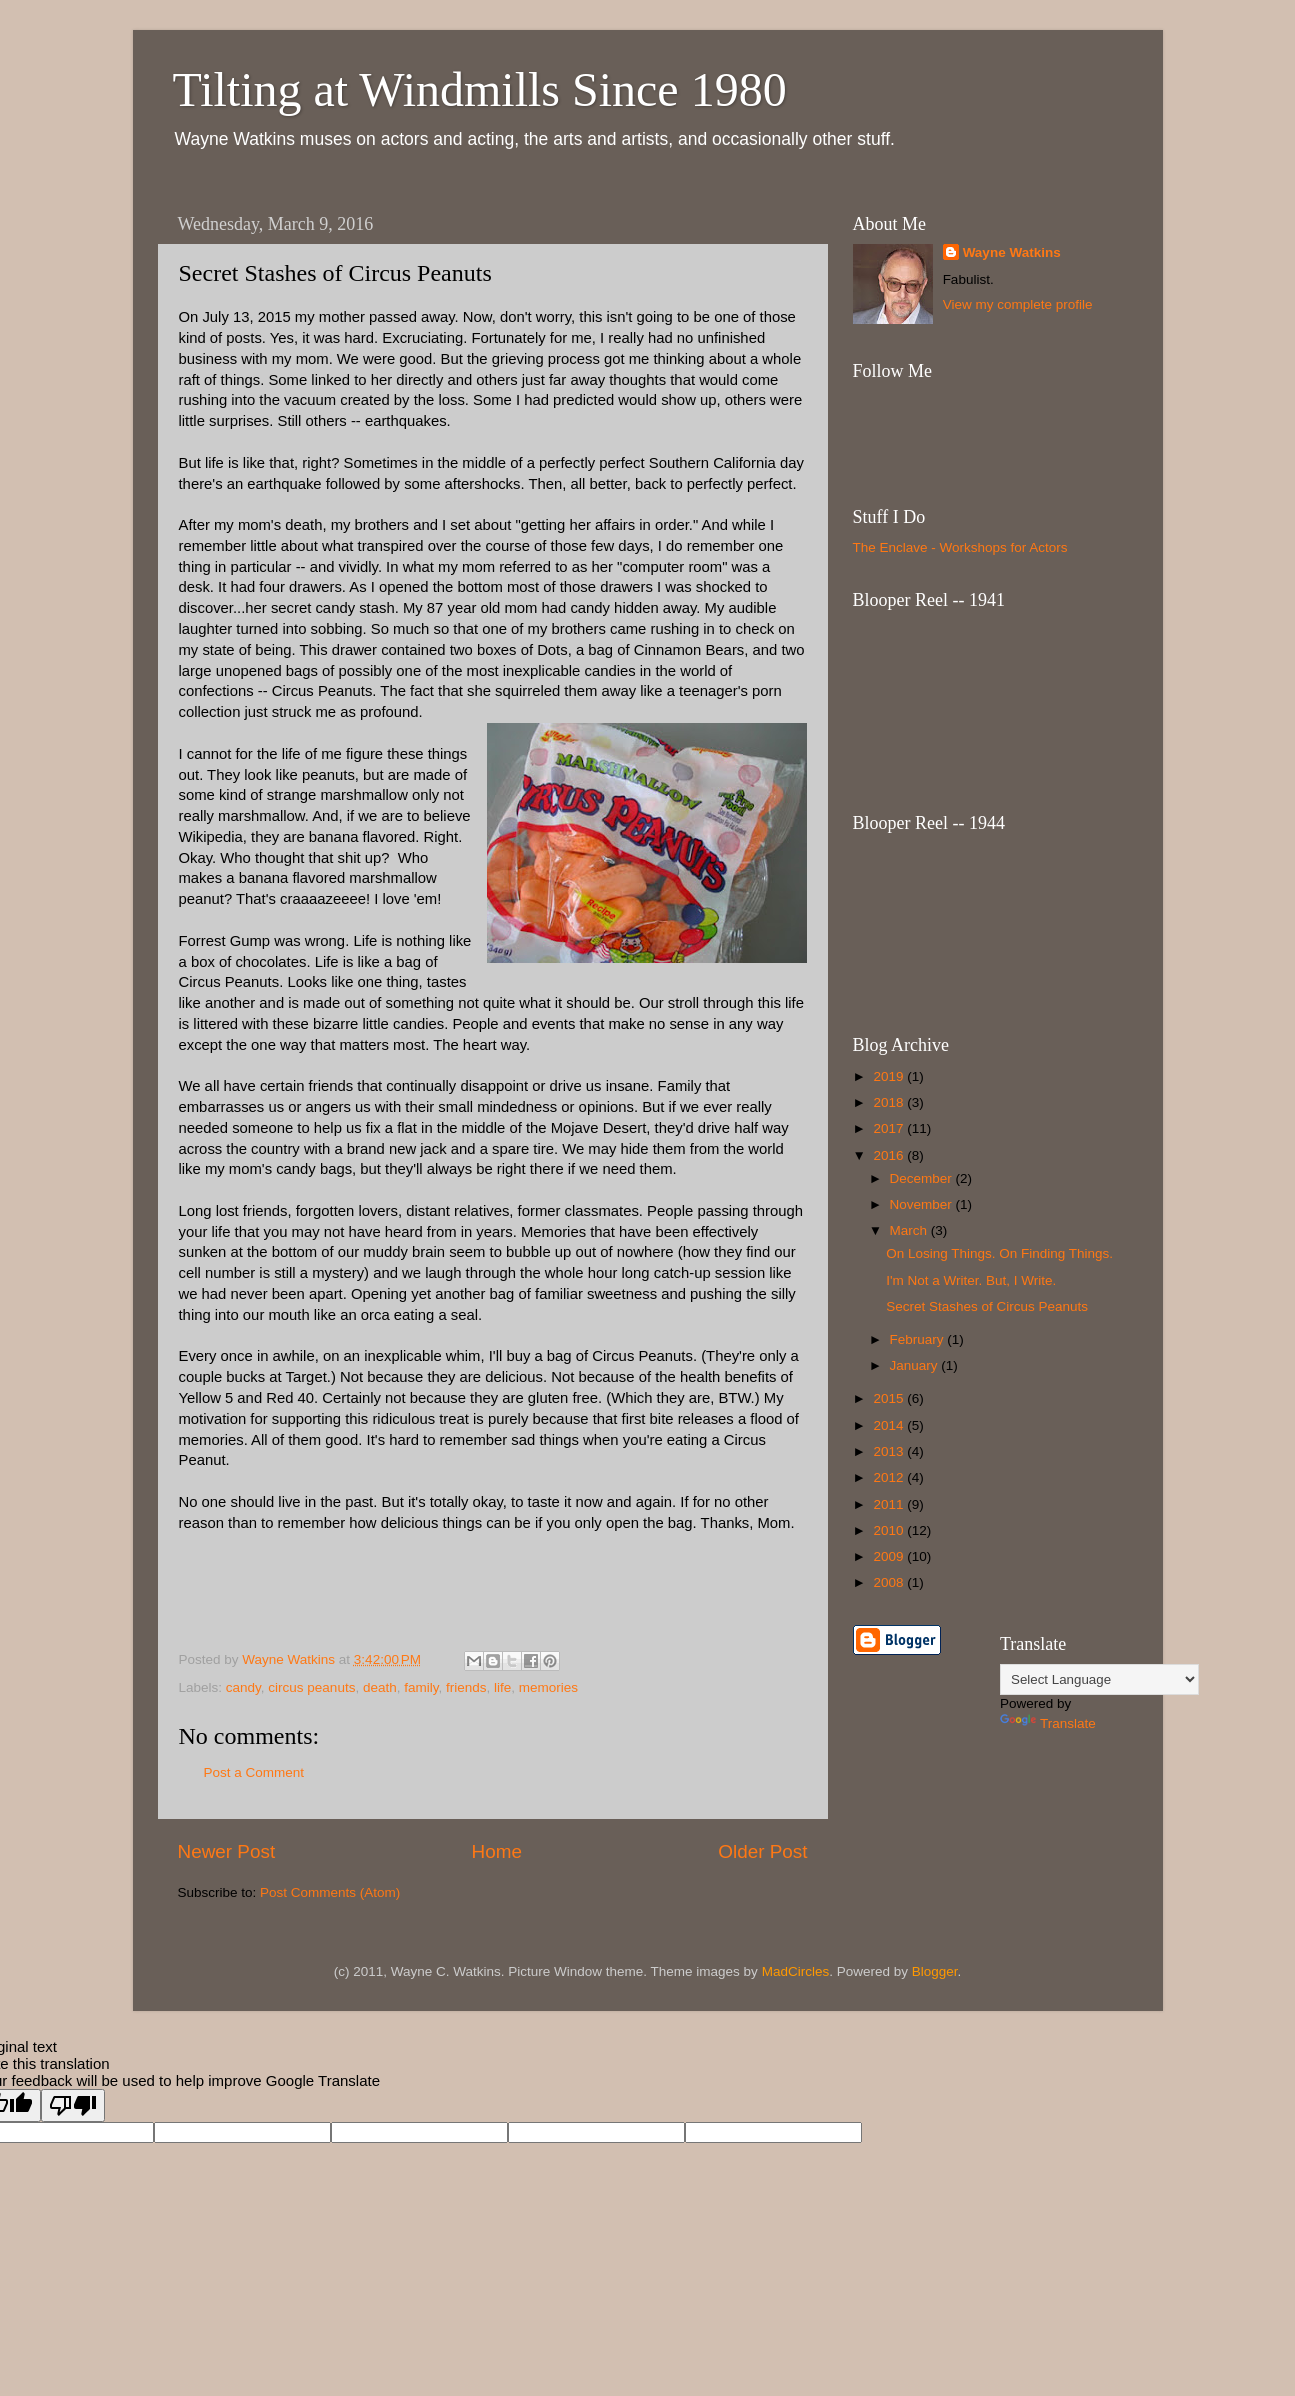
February (919, 1339)
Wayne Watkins (1012, 252)
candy (243, 1687)
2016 (890, 1155)
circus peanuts (311, 1687)
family (421, 1687)
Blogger (935, 1971)
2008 (890, 1582)
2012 (890, 1477)
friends (466, 1687)
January (916, 1365)
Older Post (762, 1851)
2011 (890, 1504)
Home (497, 1851)
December (923, 1178)
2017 (890, 1128)
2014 (890, 1425)
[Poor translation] (73, 2105)
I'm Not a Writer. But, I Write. (971, 1280)
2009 (890, 1556)
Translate (1048, 1723)
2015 (890, 1398)
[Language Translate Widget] (1099, 1679)
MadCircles (796, 1971)
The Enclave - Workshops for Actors (960, 547)
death (380, 1687)
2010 (890, 1530)
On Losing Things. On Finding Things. (999, 1253)
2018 (890, 1102)
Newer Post (227, 1851)
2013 (890, 1451)
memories (548, 1687)
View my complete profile (1018, 304)
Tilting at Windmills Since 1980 (480, 89)
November (923, 1204)
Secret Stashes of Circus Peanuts (987, 1306)
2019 (890, 1076)
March (910, 1230)
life (502, 1687)
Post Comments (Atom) (330, 1892)
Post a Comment (254, 1772)
